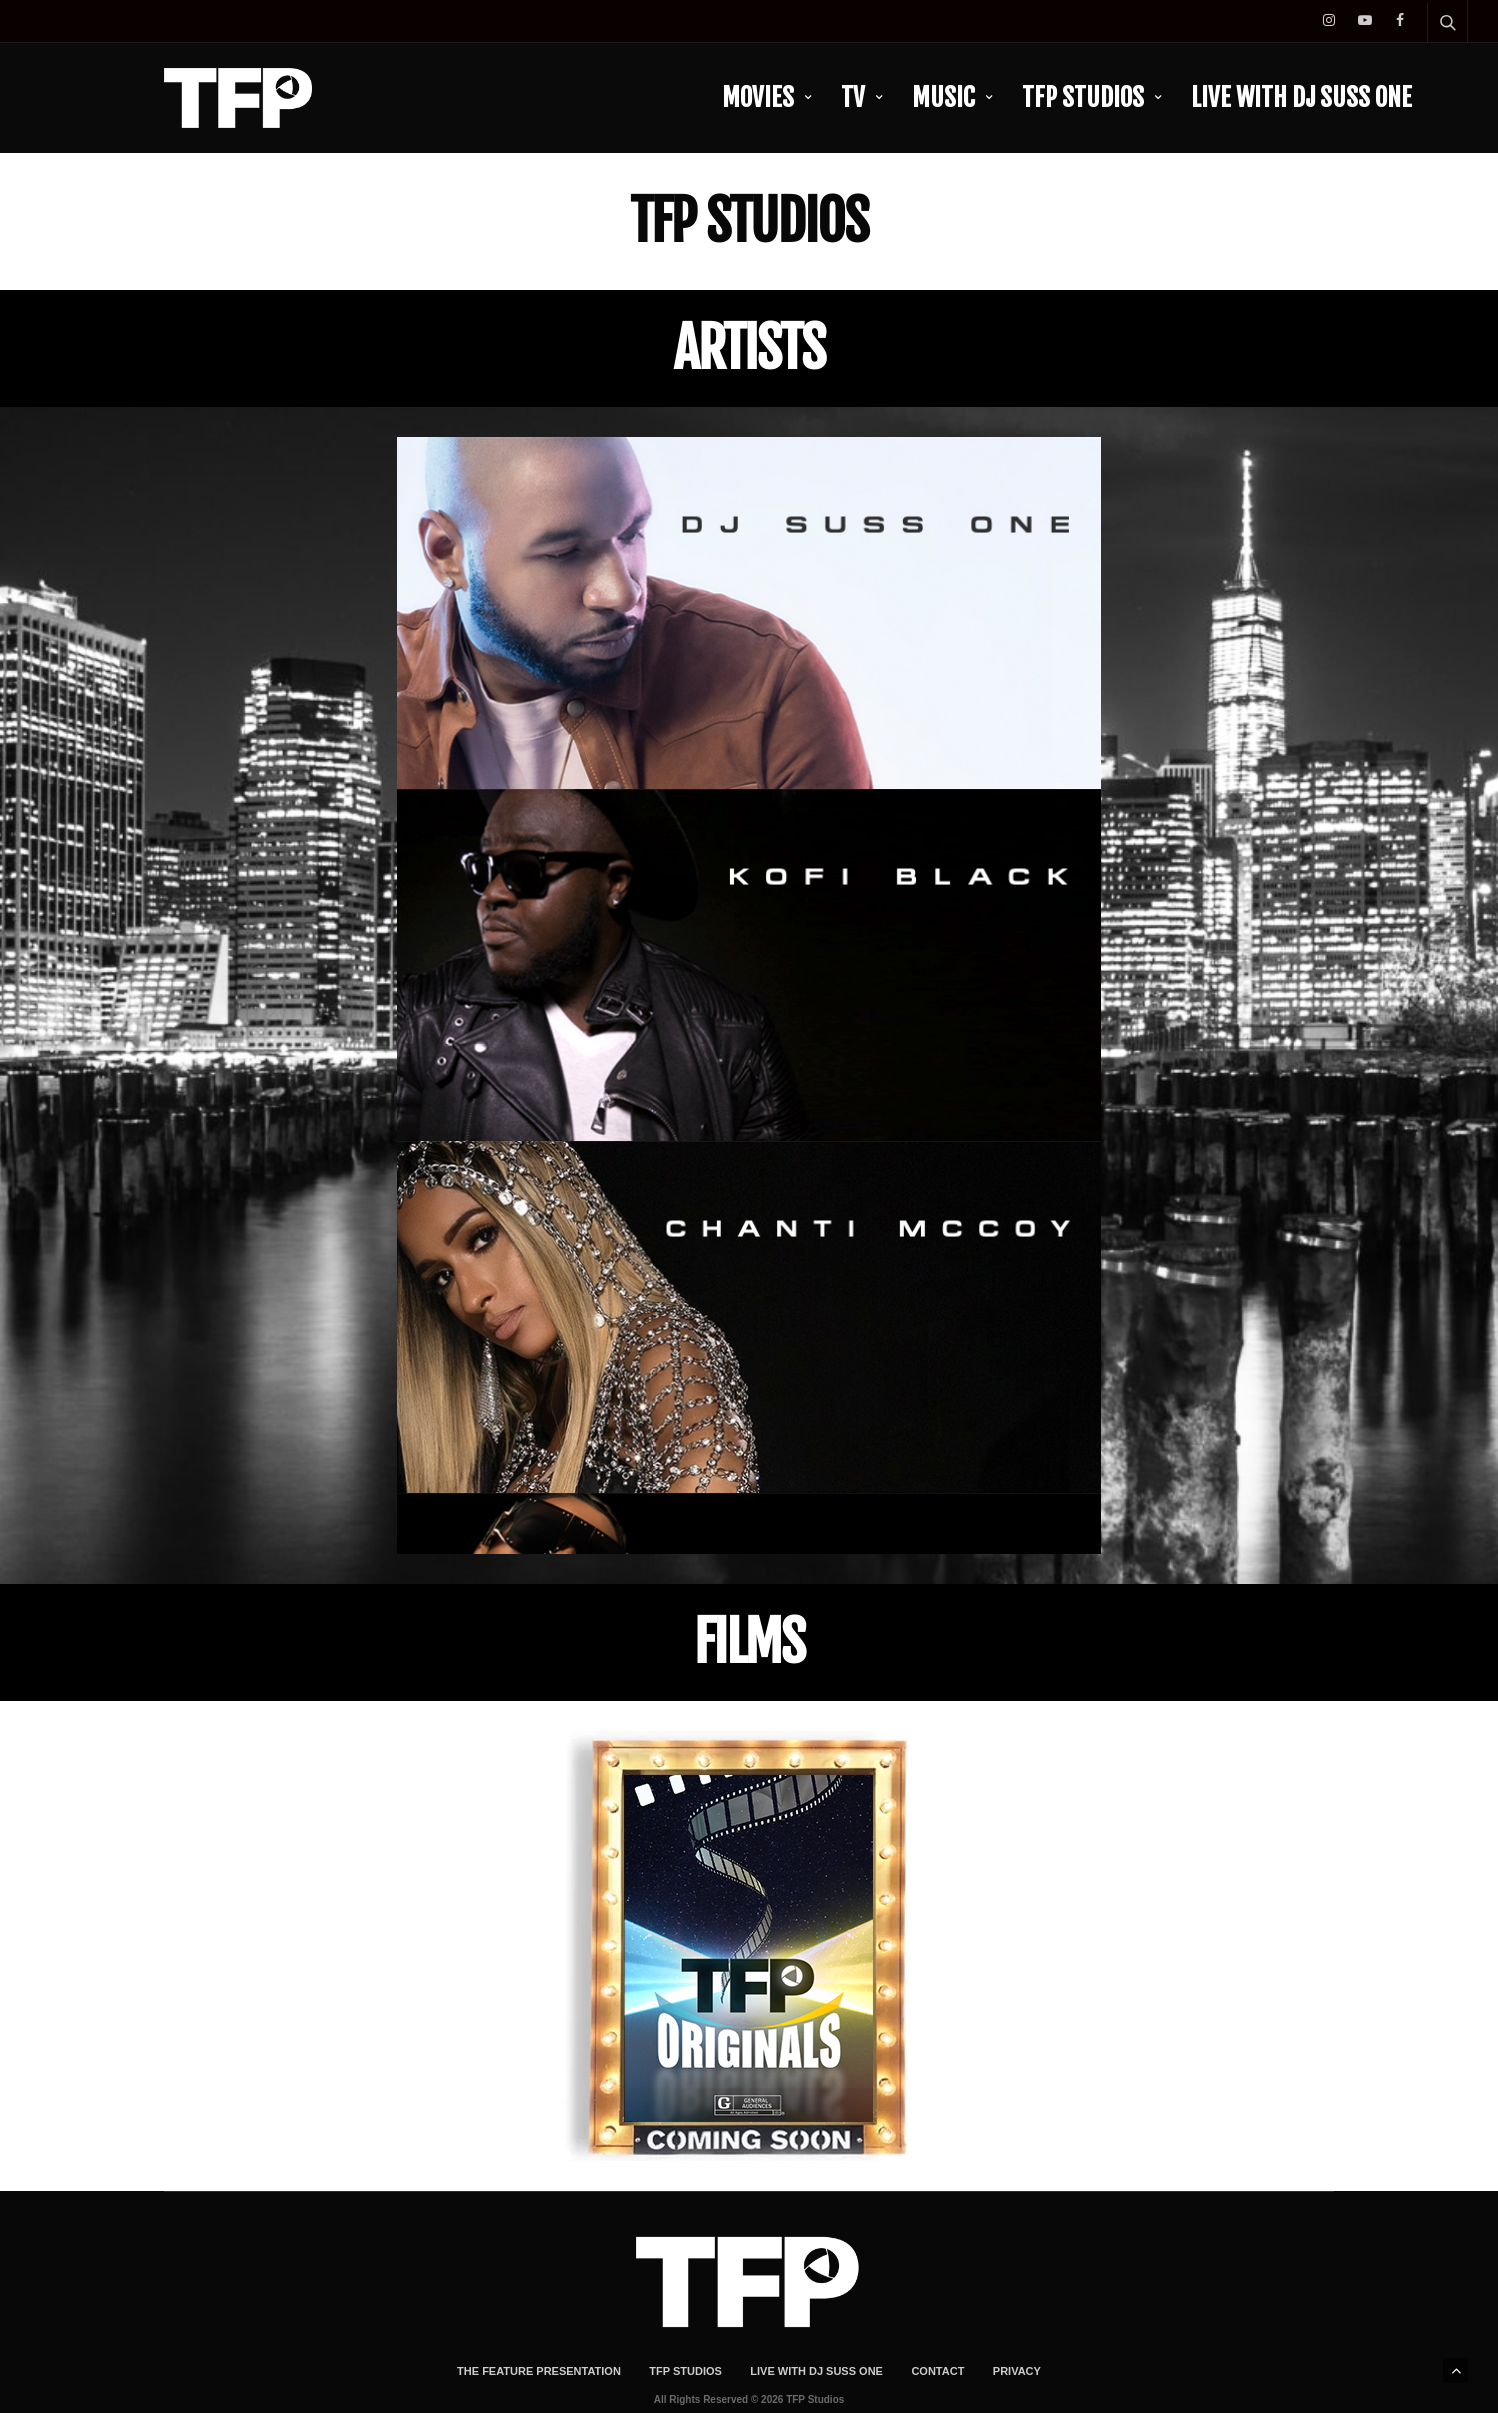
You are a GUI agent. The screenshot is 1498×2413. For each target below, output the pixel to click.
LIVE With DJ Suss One (1301, 97)
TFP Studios (1083, 97)
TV (853, 97)
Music (943, 97)
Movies (758, 97)
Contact (937, 2315)
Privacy (1017, 2315)
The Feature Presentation (539, 2315)
